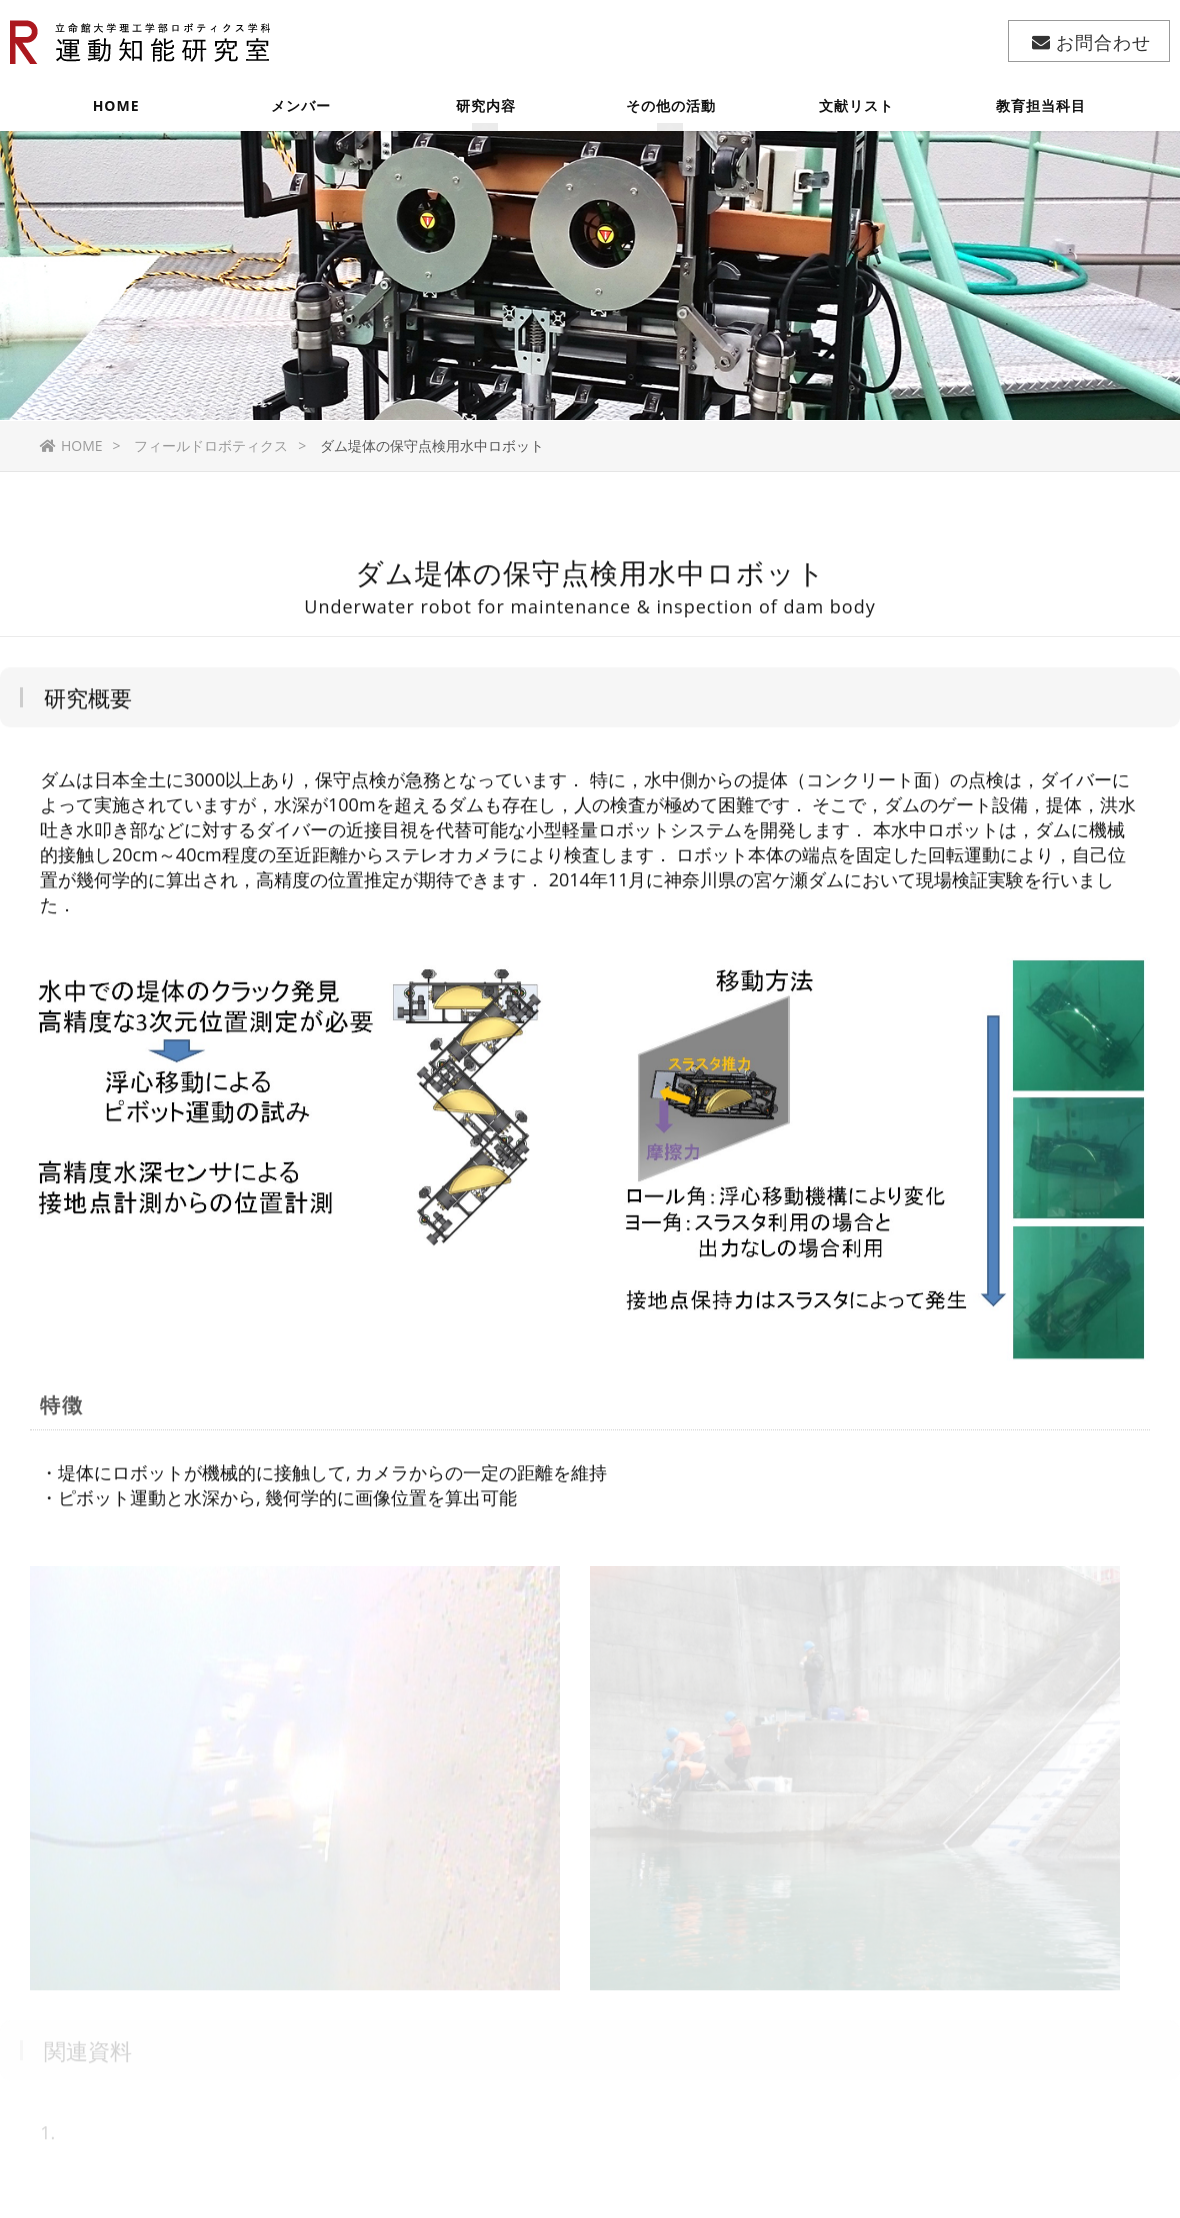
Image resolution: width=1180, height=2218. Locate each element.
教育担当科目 (1041, 114)
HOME (116, 114)
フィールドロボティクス (211, 445)
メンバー (301, 114)
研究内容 (486, 114)
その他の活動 (671, 114)
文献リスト (856, 114)
